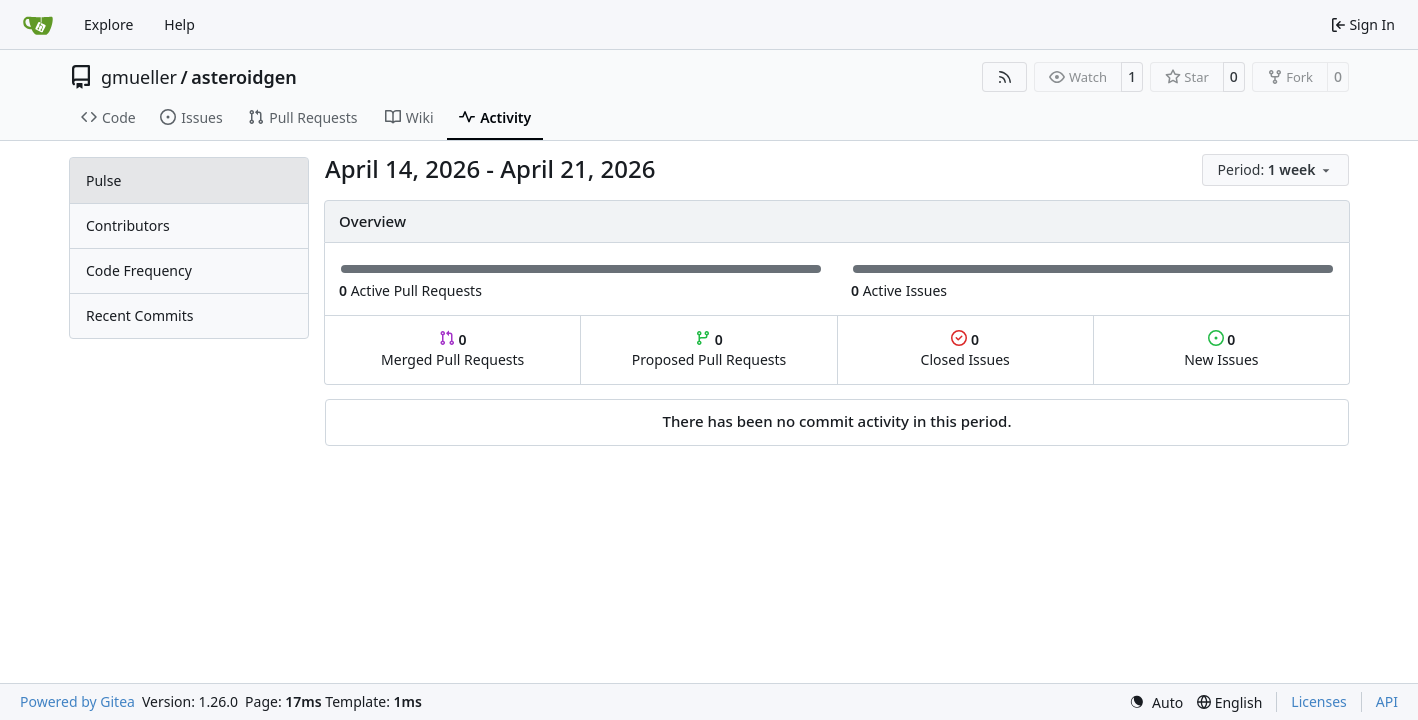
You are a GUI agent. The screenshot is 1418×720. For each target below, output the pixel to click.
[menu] (1275, 170)
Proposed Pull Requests (709, 349)
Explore (108, 24)
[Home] (38, 25)
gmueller (139, 77)
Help (179, 24)
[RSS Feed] (1005, 77)
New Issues (1221, 349)
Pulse (103, 180)
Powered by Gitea (77, 701)
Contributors (128, 225)
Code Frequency (139, 270)
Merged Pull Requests (452, 349)
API (1387, 701)
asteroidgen (243, 77)
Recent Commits (139, 315)
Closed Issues (965, 349)
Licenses (1319, 701)
